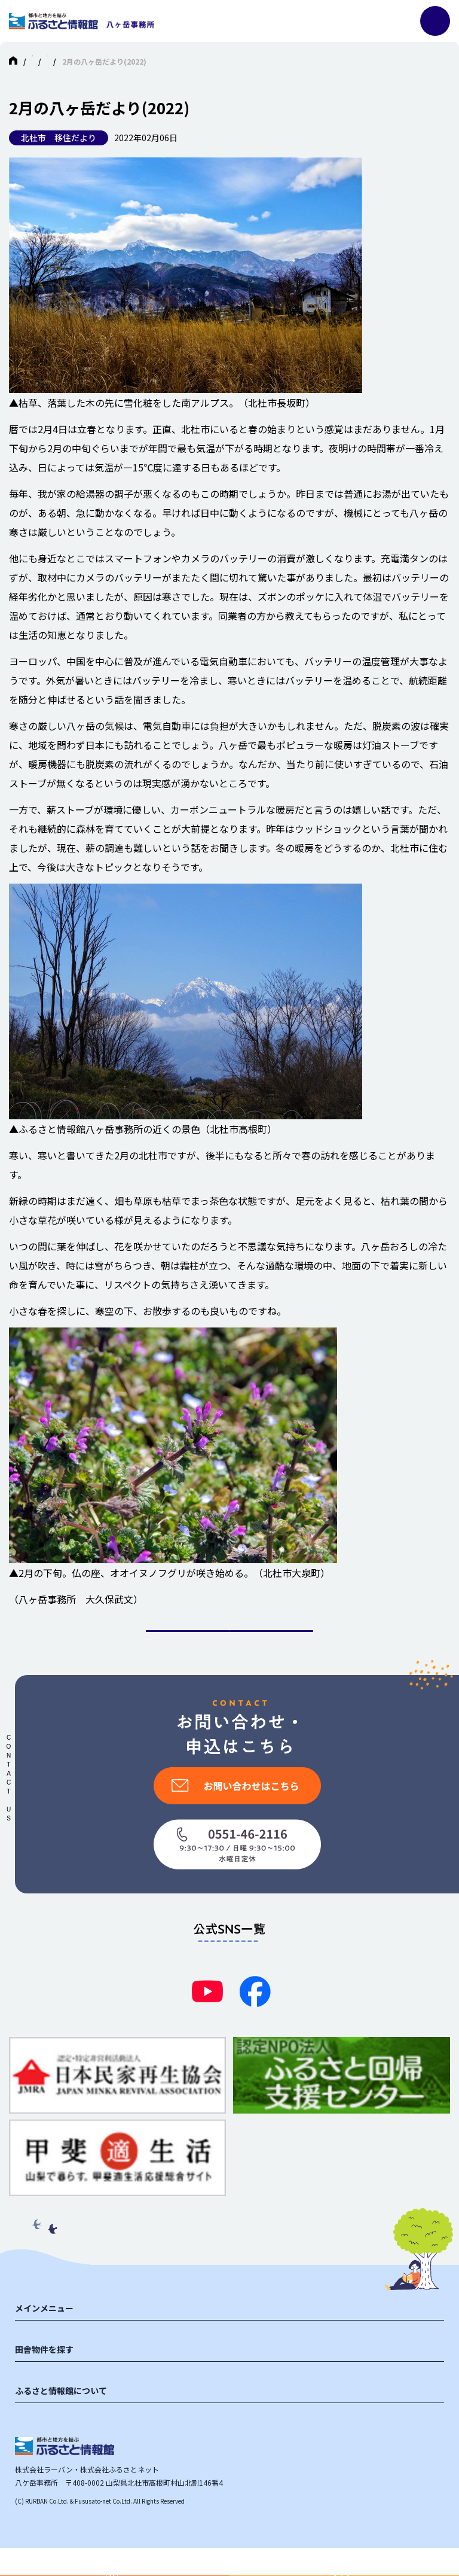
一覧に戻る (229, 1645)
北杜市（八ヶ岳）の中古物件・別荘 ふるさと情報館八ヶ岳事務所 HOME (148, 61)
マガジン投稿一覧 (309, 61)
